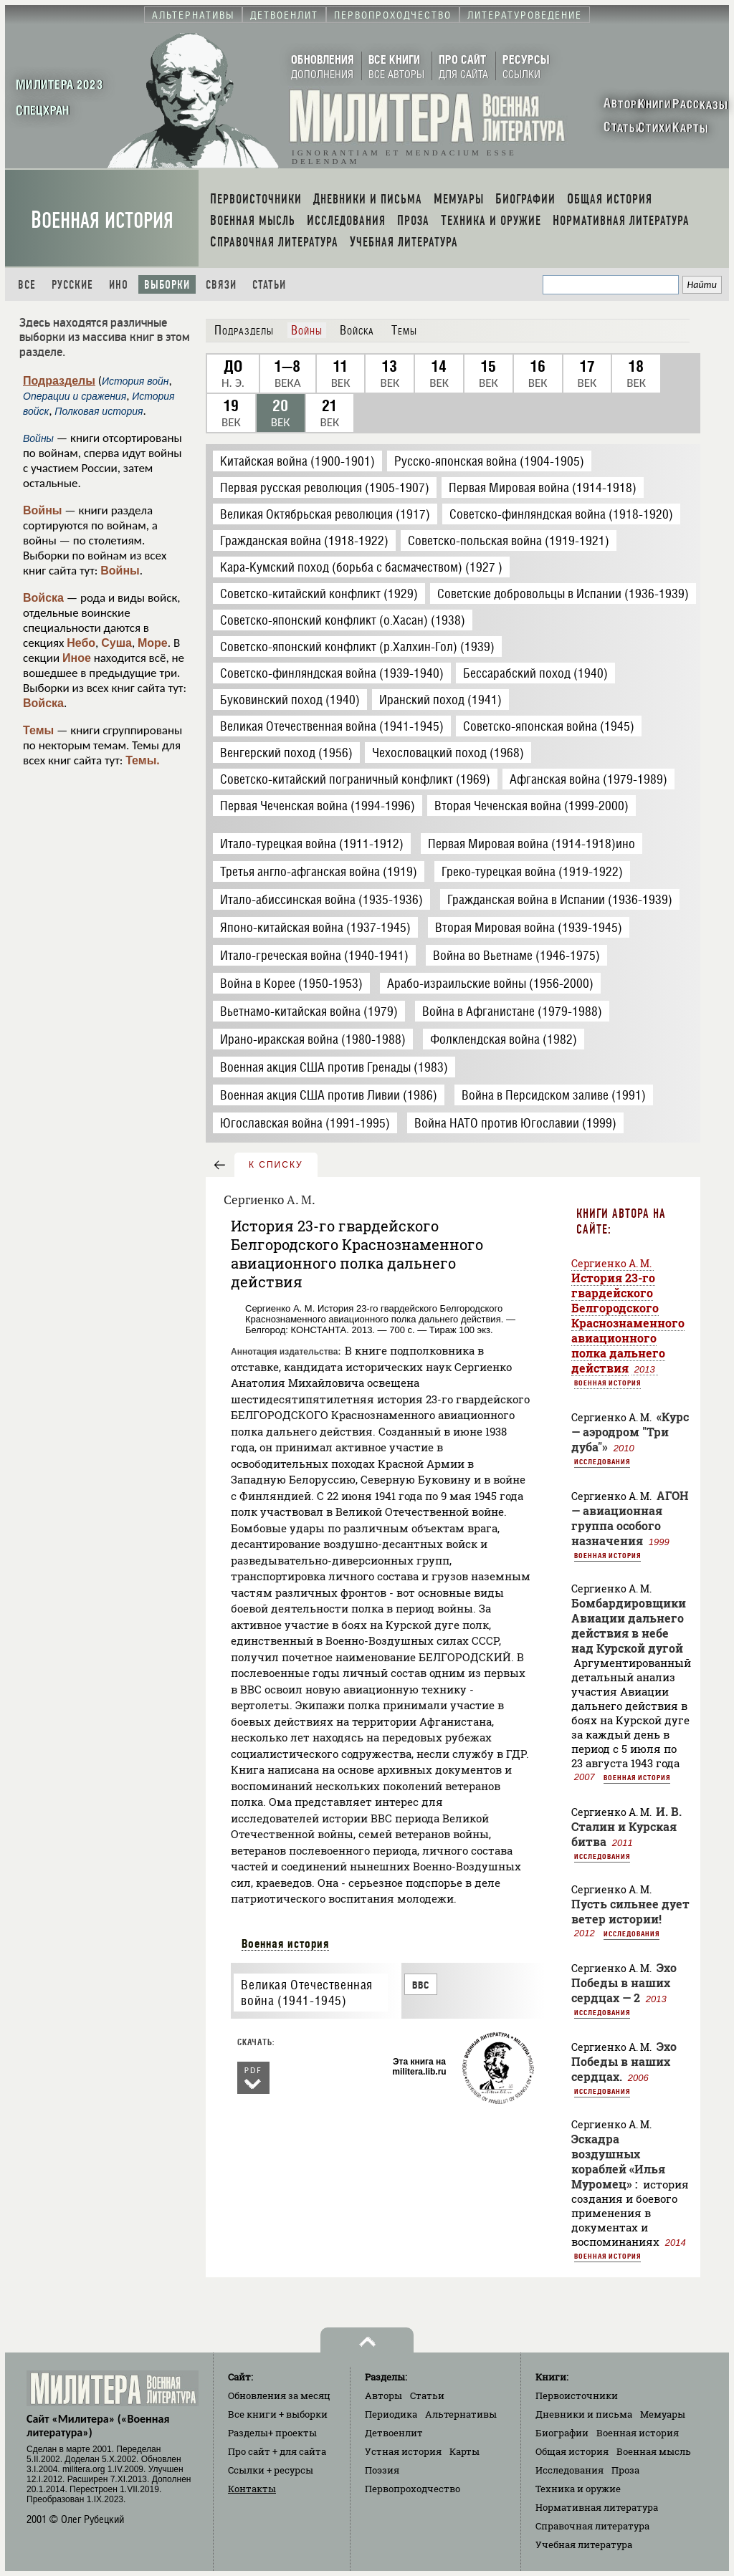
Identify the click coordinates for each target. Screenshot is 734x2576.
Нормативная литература (596, 2507)
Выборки (167, 284)
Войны (42, 510)
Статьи (269, 284)
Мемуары (662, 2414)
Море (153, 643)
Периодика (391, 2414)
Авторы (383, 2395)
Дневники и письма (583, 2414)
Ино (118, 284)
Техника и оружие (578, 2488)
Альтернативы (461, 2414)
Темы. (142, 760)
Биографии (561, 2432)
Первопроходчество (412, 2488)
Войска (43, 598)
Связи (221, 284)
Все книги (278, 2414)
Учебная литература (583, 2544)
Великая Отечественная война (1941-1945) (307, 1993)
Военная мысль (653, 2451)
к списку (276, 1165)
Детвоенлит (394, 2432)
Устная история (403, 2451)
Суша (116, 643)
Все (27, 284)
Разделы (272, 2432)
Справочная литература (592, 2525)
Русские (72, 284)
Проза (625, 2470)
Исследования (602, 1461)
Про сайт (277, 2451)
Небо (81, 643)
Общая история (572, 2451)
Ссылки (270, 2470)
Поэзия (382, 2470)
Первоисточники (576, 2395)
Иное (76, 658)
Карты (464, 2451)
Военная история (102, 220)
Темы (38, 730)
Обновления (279, 2395)
